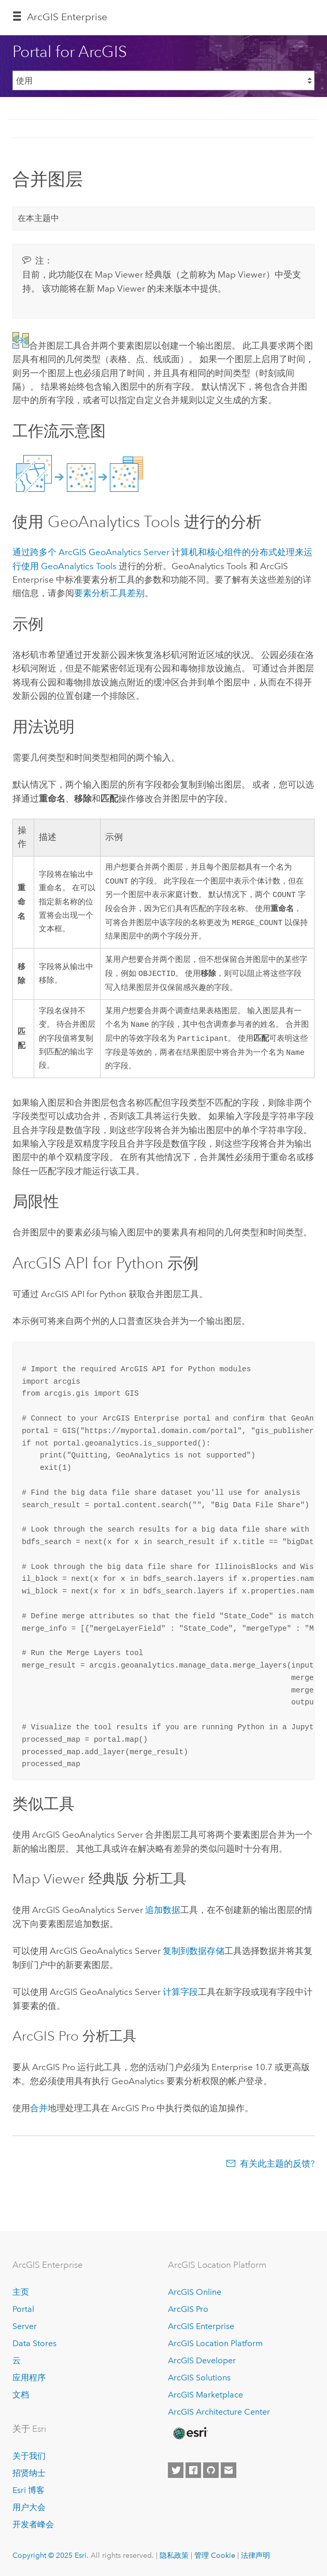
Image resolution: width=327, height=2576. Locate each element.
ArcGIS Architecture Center (219, 2412)
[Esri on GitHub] (211, 2470)
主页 (20, 2292)
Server (24, 2327)
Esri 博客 (28, 2491)
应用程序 (29, 2377)
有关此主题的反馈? (277, 2170)
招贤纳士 (29, 2473)
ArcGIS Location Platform (215, 2343)
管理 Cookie (214, 2556)
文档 (20, 2395)
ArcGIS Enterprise (67, 17)
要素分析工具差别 (109, 593)
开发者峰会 (33, 2524)
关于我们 (29, 2456)
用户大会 (29, 2508)
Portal (23, 2310)
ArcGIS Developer (202, 2360)
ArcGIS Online (194, 2292)
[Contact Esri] (228, 2470)
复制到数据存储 (193, 1957)
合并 (39, 2114)
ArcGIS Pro (188, 2310)
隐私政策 (174, 2556)
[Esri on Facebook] (193, 2470)
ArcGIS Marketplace (205, 2395)
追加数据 (162, 1916)
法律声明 (255, 2556)
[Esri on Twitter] (175, 2470)
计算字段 (180, 1998)
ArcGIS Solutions (199, 2377)
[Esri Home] (190, 2434)
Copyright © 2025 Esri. (50, 2556)
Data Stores (34, 2343)
